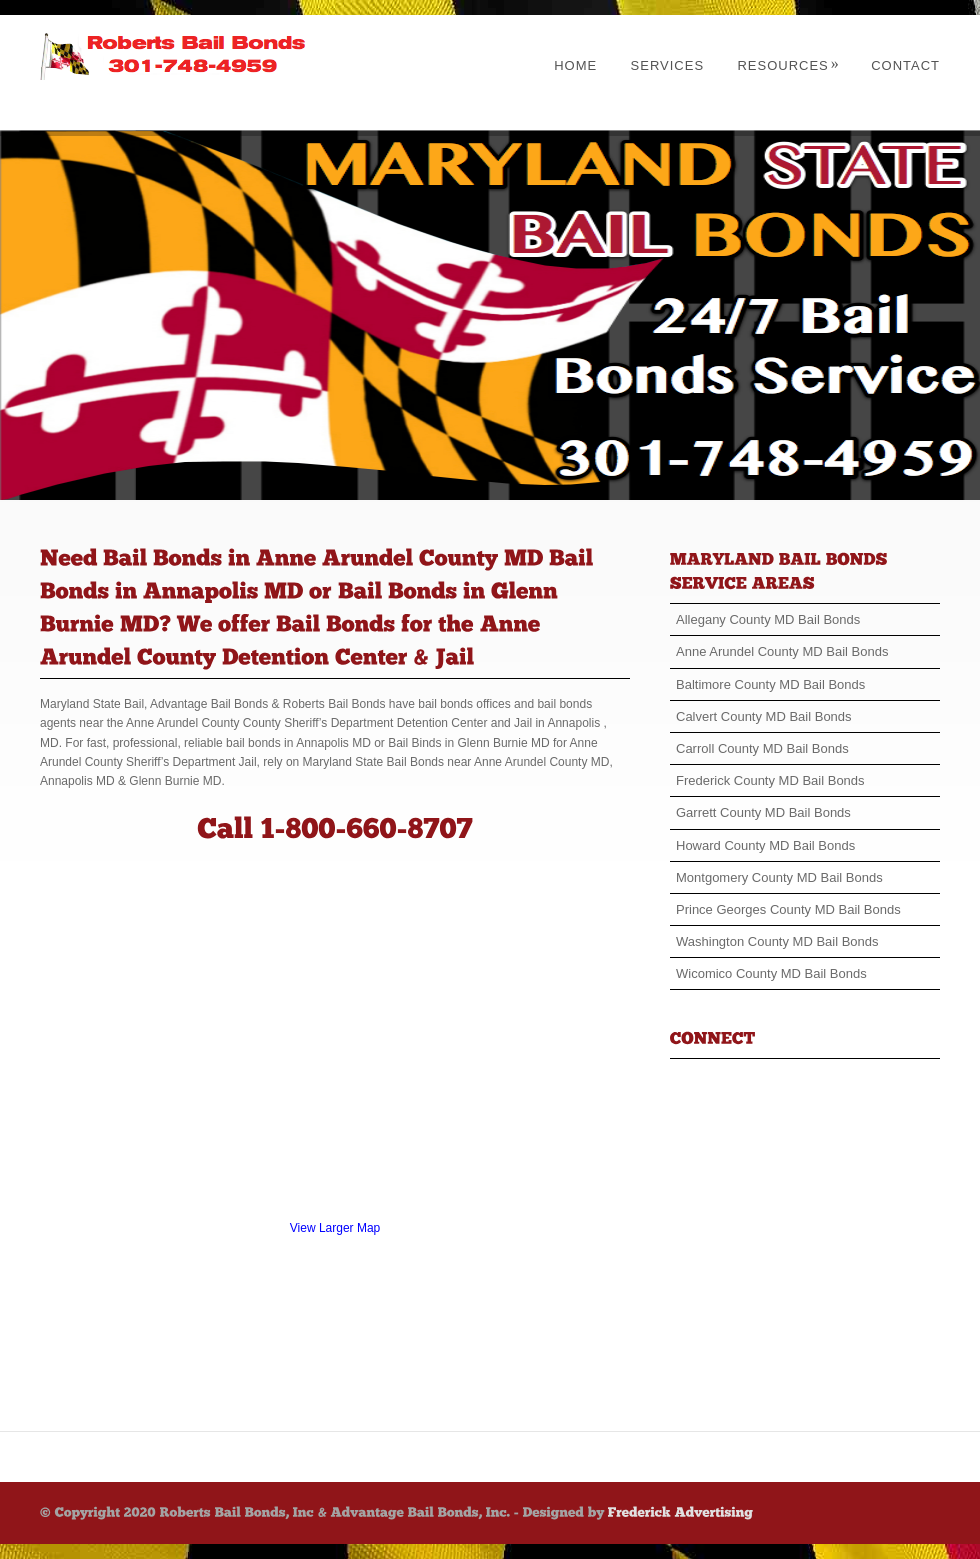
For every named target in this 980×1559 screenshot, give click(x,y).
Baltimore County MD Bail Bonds (770, 684)
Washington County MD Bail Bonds (777, 941)
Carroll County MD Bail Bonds (762, 748)
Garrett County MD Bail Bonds (763, 812)
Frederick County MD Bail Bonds (770, 780)
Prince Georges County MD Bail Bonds (788, 909)
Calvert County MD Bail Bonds (764, 716)
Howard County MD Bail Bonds (765, 845)
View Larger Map (335, 1228)
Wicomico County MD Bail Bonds (771, 973)
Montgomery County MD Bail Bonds (779, 877)
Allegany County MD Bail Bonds (768, 619)
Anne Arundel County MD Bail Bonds (782, 651)
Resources (788, 65)
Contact (905, 65)
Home (575, 65)
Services (668, 65)
